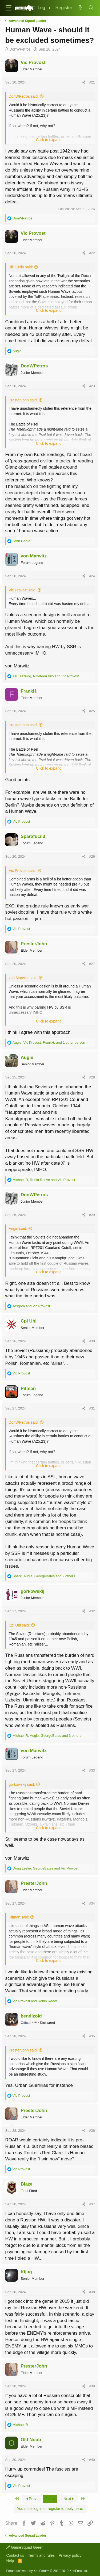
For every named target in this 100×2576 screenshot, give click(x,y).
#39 (92, 2386)
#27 (92, 964)
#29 (92, 1215)
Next (68, 2499)
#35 (92, 2036)
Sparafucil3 (33, 836)
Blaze (26, 2184)
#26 (92, 856)
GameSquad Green (24, 2547)
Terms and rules (41, 2555)
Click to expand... (50, 140)
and (31, 1306)
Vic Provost (33, 62)
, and (46, 676)
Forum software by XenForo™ (47, 2571)
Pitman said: (19, 1917)
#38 (92, 2292)
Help (10, 2561)
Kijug (26, 2271)
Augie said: (18, 1228)
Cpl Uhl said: (19, 1625)
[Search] (91, 7)
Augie (27, 1057)
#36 (92, 2131)
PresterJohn (34, 943)
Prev (31, 2499)
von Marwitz (33, 555)
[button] (8, 8)
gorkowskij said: (22, 1784)
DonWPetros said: (24, 96)
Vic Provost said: (22, 590)
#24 (92, 576)
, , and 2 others (44, 1576)
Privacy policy (70, 2555)
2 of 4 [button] (50, 2499)
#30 (92, 1341)
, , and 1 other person (49, 1042)
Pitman (28, 1388)
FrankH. (29, 691)
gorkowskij (32, 1591)
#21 (92, 82)
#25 (92, 711)
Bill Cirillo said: (21, 267)
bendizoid (31, 2016)
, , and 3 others (47, 1736)
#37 (92, 2204)
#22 (92, 253)
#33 (92, 1770)
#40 (92, 2460)
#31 (92, 1408)
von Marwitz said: (23, 978)
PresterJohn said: (23, 400)
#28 (92, 1077)
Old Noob (31, 2439)
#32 (92, 1611)
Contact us (15, 2555)
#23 (92, 386)
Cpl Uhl (29, 1321)
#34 (92, 1903)
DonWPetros (19, 49)
